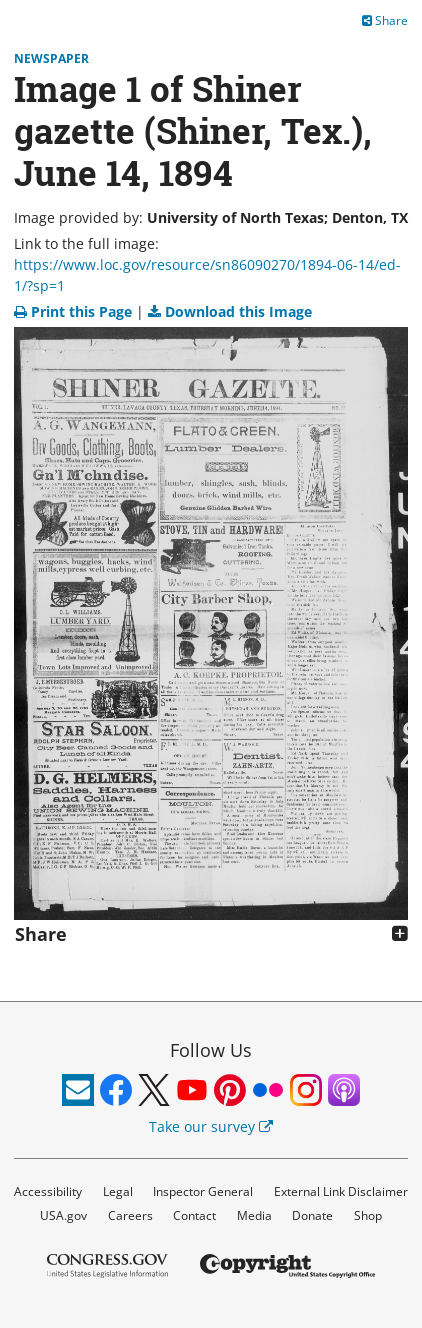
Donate (312, 1215)
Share (385, 20)
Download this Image (230, 311)
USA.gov (63, 1215)
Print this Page (75, 311)
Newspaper (51, 58)
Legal (118, 1191)
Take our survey (211, 1126)
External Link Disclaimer (341, 1191)
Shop (368, 1215)
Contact (194, 1215)
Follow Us (211, 1050)
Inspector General (203, 1191)
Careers (130, 1215)
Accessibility (48, 1191)
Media (254, 1215)
